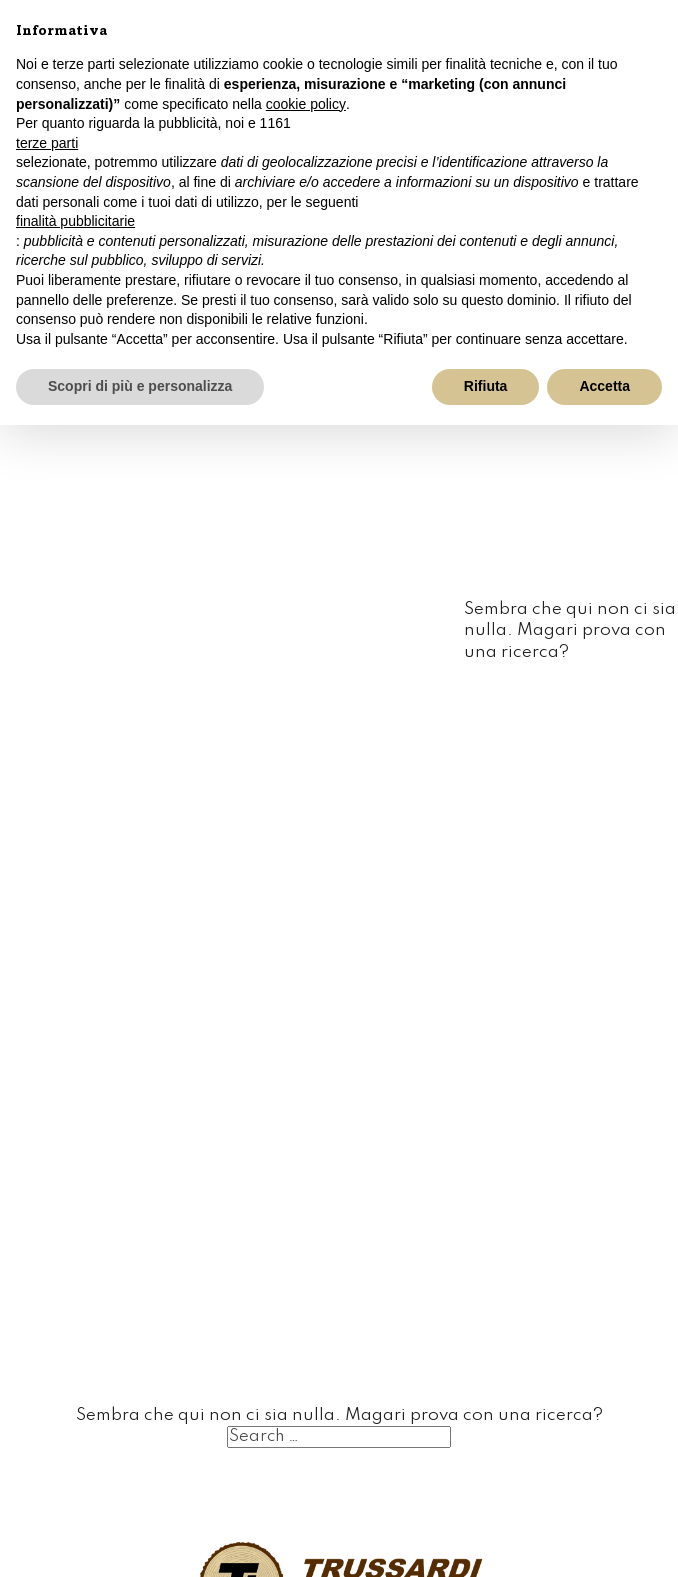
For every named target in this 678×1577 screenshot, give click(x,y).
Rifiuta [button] (486, 386)
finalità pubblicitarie (75, 221)
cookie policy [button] (306, 104)
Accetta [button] (604, 386)
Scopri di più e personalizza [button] (140, 386)
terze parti (47, 143)
